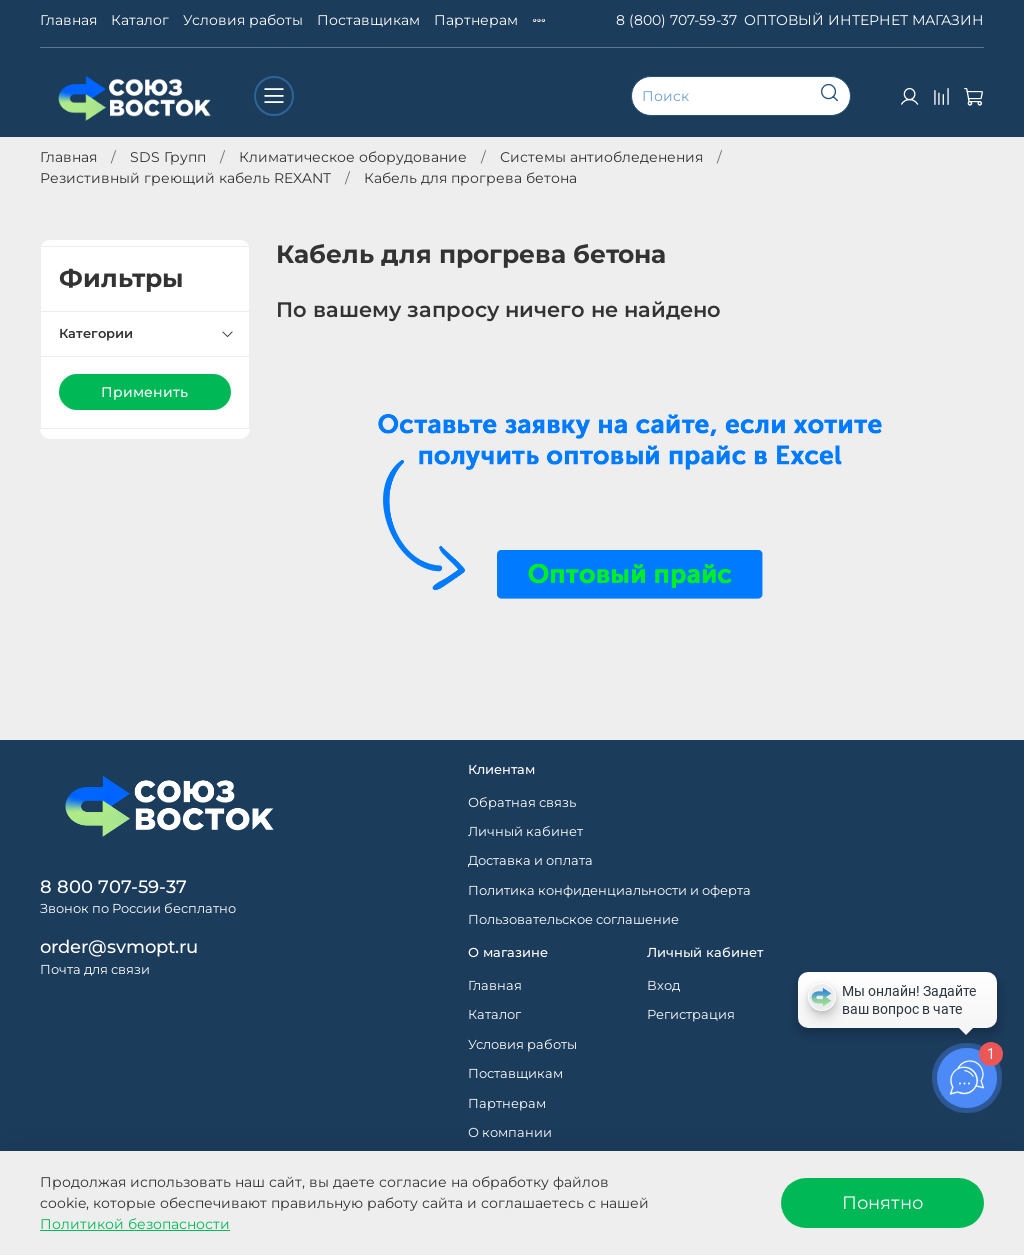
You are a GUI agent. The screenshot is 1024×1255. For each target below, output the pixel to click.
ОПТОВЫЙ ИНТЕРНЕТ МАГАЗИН (864, 20)
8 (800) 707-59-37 (676, 20)
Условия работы (243, 20)
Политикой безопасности (135, 1224)
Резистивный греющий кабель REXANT (185, 178)
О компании (510, 1132)
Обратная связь (522, 802)
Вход (663, 985)
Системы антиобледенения (601, 157)
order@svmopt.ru (119, 946)
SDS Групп (168, 157)
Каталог (140, 20)
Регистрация (691, 1014)
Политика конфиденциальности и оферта (609, 890)
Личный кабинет (525, 831)
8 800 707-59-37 (113, 886)
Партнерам (476, 20)
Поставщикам (368, 20)
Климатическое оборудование (353, 157)
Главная (68, 20)
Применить (144, 392)
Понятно (882, 1202)
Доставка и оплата (530, 860)
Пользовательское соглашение (573, 919)
